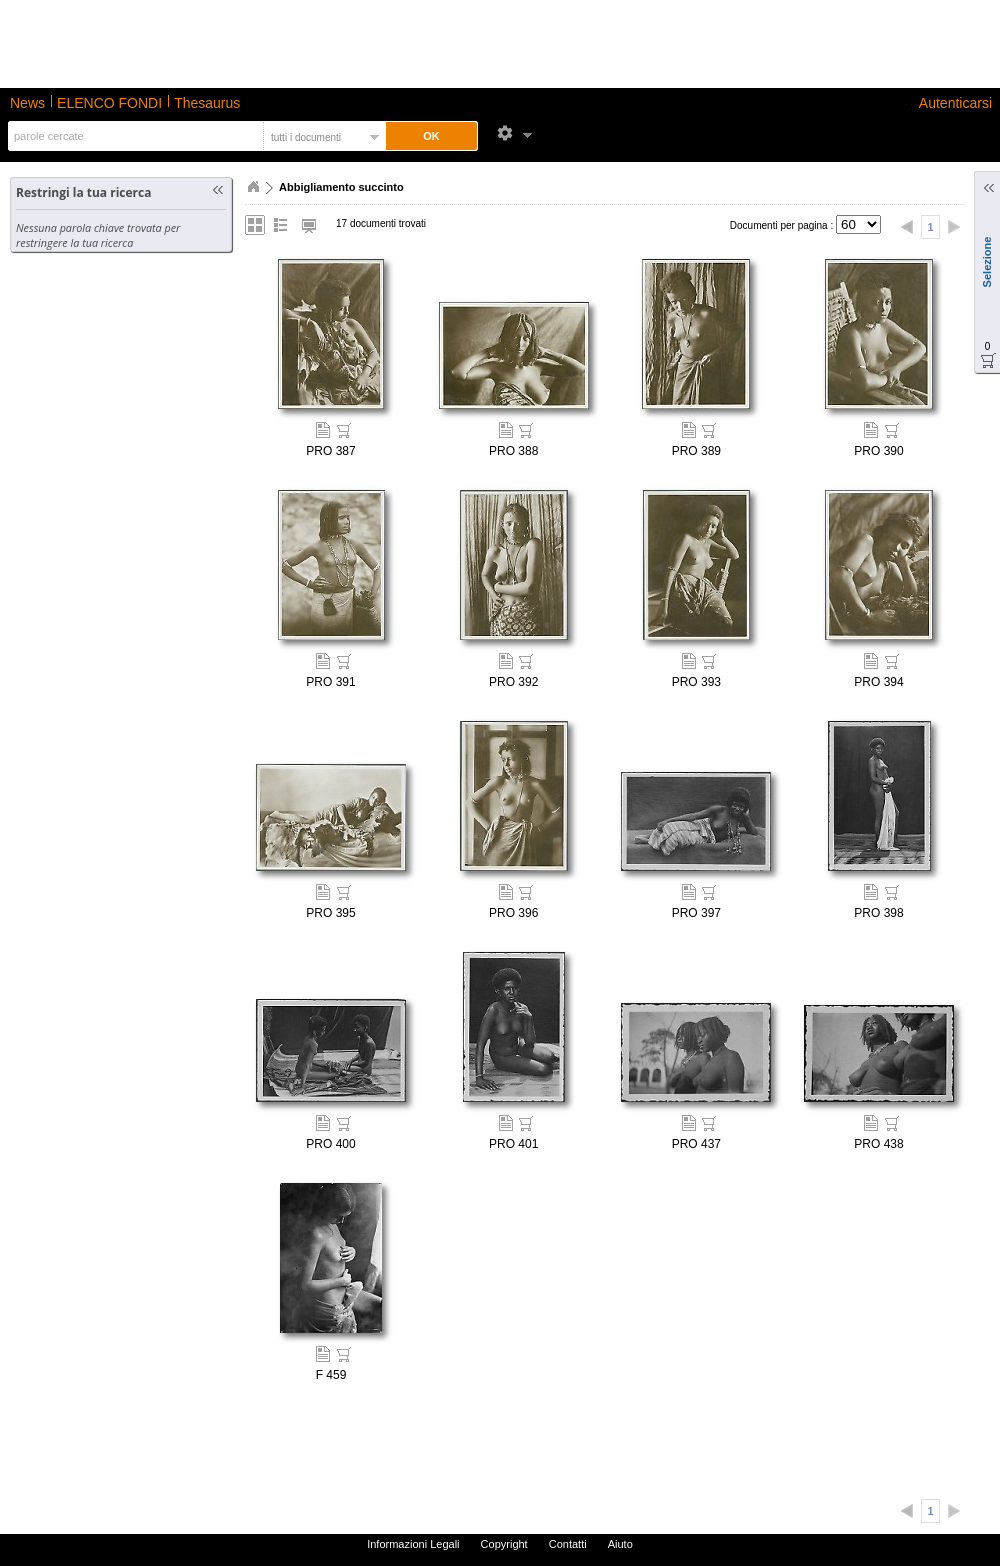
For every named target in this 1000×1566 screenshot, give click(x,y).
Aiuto (620, 1544)
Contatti (568, 1544)
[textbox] (133, 136)
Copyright (504, 1544)
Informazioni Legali (413, 1544)
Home (253, 187)
